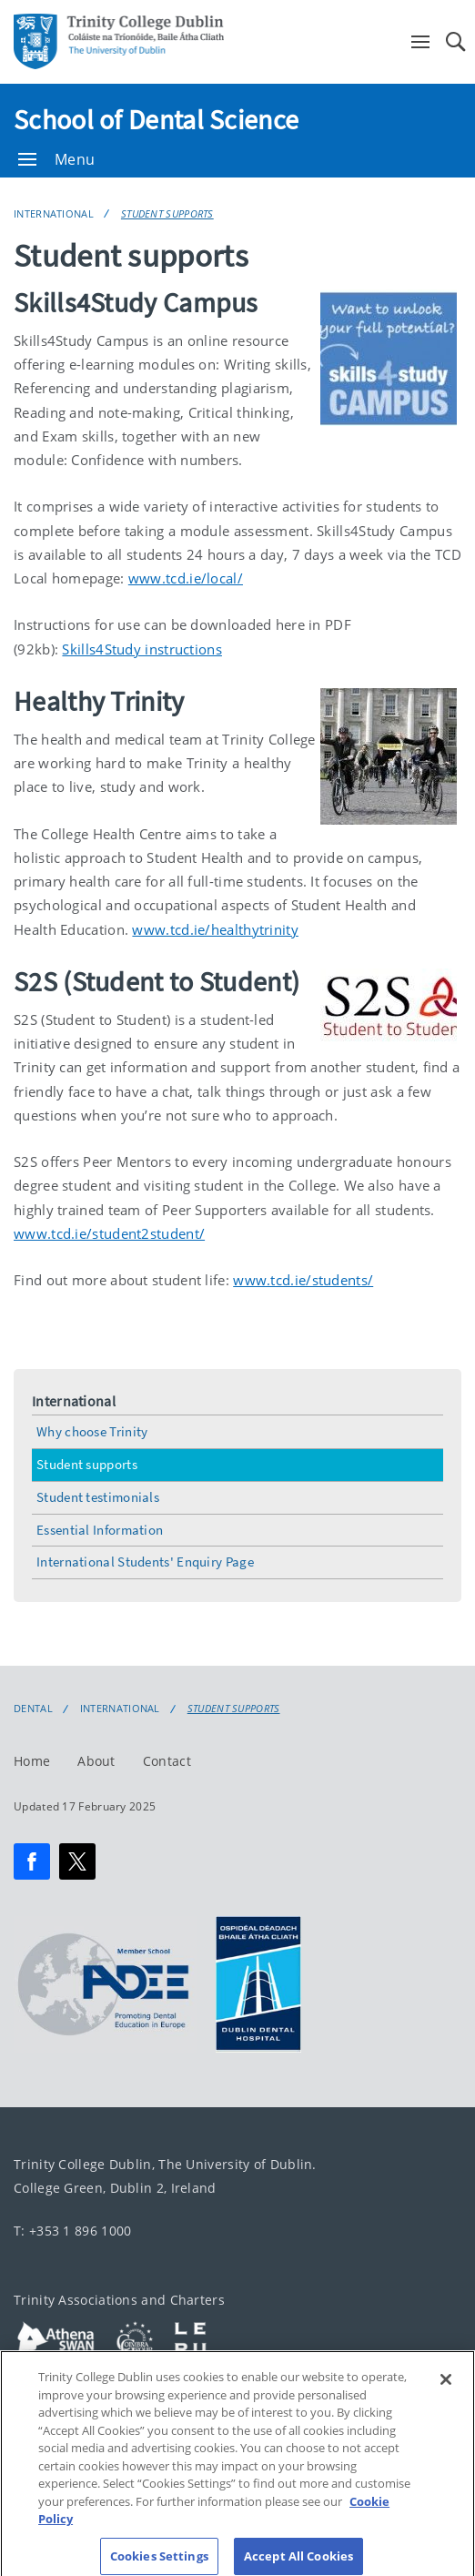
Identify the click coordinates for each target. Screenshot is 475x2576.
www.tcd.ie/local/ (185, 578)
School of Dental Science (156, 119)
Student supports (167, 213)
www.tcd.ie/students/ (303, 1280)
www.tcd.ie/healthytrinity (215, 929)
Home (32, 1761)
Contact (167, 1761)
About (96, 1761)
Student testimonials (97, 1497)
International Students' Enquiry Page (145, 1561)
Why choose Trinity (91, 1431)
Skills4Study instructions (142, 649)
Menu (56, 159)
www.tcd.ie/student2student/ (109, 1233)
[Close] (446, 2391)
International (54, 213)
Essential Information (99, 1529)
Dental (33, 1708)
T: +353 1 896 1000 (72, 2230)
